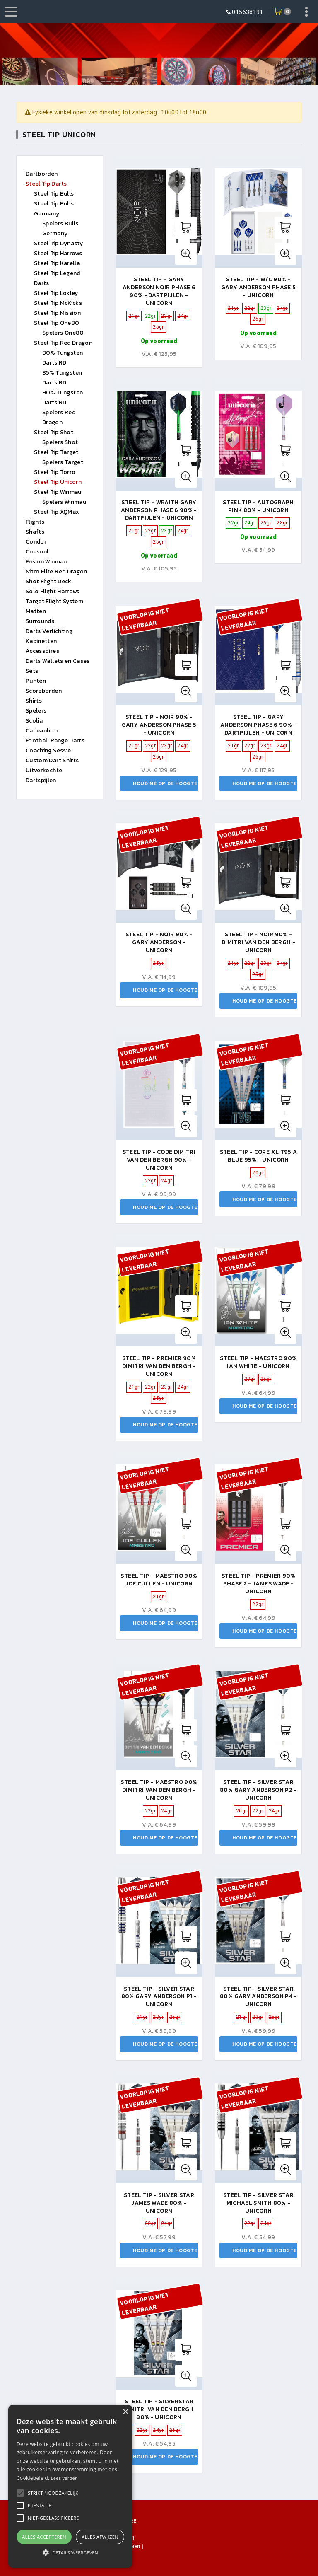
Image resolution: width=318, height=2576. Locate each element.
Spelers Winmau (64, 502)
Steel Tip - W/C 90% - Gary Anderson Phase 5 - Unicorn (258, 287)
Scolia (34, 720)
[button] (53, 2493)
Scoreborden (44, 690)
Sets (32, 671)
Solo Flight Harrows (53, 591)
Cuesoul (37, 551)
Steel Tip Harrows (58, 253)
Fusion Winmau (46, 561)
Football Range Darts (55, 740)
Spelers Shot (60, 442)
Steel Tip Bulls (54, 193)
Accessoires (42, 651)
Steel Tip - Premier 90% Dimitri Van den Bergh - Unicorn (159, 1366)
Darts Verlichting (49, 631)
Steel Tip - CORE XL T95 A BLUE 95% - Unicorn (258, 1156)
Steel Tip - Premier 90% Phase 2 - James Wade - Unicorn (258, 1583)
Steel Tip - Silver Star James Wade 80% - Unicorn (159, 2203)
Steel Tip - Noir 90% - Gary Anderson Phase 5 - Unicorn (159, 725)
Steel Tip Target (56, 452)
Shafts (35, 531)
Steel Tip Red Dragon (63, 342)
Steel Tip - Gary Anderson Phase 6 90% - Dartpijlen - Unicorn (258, 725)
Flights (35, 521)
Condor (36, 541)
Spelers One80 (63, 333)
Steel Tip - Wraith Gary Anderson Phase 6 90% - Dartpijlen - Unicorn (159, 510)
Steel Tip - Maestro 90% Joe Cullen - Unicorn (158, 1579)
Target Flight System (54, 601)
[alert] (70, 2486)
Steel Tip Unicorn (58, 482)
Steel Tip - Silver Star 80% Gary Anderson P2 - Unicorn (258, 1790)
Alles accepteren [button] (44, 2537)
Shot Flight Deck (49, 581)
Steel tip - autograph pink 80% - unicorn (258, 506)
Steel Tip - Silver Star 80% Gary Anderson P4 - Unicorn (258, 1996)
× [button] (125, 2412)
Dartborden (42, 173)
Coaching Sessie (48, 750)
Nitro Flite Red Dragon (56, 571)
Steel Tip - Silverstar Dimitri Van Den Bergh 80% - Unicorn (158, 2409)
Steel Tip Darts (46, 183)
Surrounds (40, 621)
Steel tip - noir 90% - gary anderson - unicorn (159, 942)
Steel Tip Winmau (58, 492)
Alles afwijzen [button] (100, 2537)
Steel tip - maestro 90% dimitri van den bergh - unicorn (158, 1790)
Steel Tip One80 (56, 323)
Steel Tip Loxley (56, 293)
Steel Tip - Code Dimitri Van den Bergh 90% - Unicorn (159, 1160)
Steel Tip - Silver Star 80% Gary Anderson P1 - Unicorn (159, 1996)
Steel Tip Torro (54, 472)
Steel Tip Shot (53, 432)
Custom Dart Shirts (52, 760)
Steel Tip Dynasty (58, 243)
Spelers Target (62, 462)
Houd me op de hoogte (165, 783)
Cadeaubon (42, 730)
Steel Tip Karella (57, 263)
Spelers (36, 710)
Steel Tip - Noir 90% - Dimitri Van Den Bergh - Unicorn (258, 942)
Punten (36, 681)
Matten (36, 611)
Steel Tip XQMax (56, 511)
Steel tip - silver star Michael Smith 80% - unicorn (258, 2203)
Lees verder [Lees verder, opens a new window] (64, 2478)
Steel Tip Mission (57, 313)
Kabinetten (41, 641)
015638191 (247, 12)
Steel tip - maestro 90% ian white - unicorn (258, 1362)
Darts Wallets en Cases (58, 661)
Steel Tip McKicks (58, 303)
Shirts (34, 700)
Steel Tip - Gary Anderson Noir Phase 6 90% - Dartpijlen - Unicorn (159, 291)
